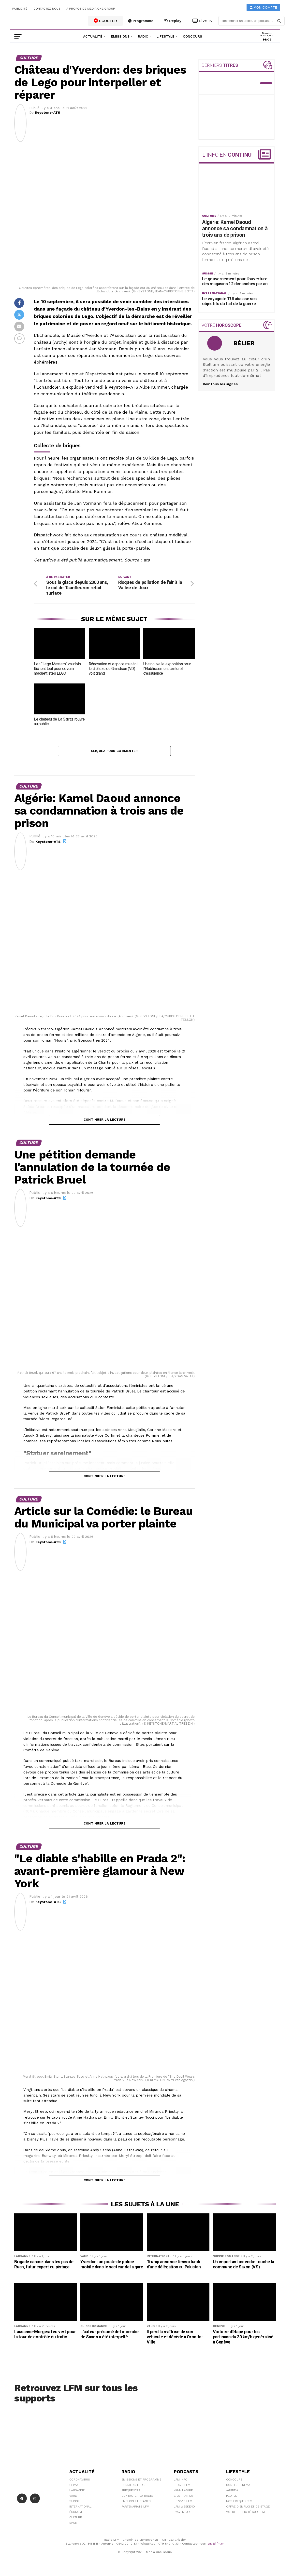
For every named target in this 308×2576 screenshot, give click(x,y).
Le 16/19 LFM (183, 2503)
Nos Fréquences (239, 2503)
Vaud (73, 2498)
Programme (140, 21)
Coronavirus (79, 2481)
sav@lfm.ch (215, 2546)
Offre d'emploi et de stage (248, 2508)
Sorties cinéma (238, 2487)
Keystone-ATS (47, 112)
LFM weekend (184, 2508)
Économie (76, 2514)
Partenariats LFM (135, 2508)
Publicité (20, 8)
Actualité (93, 36)
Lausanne (77, 2492)
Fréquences (130, 2492)
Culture (75, 2519)
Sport (74, 2525)
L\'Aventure (182, 2514)
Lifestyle (166, 36)
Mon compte (263, 7)
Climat (74, 2487)
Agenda (232, 2492)
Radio (143, 36)
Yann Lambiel (184, 2492)
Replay (172, 21)
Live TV (202, 21)
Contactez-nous (46, 8)
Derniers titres (134, 2487)
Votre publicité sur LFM (245, 2514)
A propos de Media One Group (91, 8)
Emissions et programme (141, 2481)
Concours (192, 36)
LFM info (180, 2481)
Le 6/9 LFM (182, 2487)
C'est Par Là (183, 2498)
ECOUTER (105, 20)
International (80, 2508)
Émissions (120, 36)
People (231, 2498)
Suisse (74, 2503)
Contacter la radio (137, 2498)
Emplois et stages (136, 2503)
